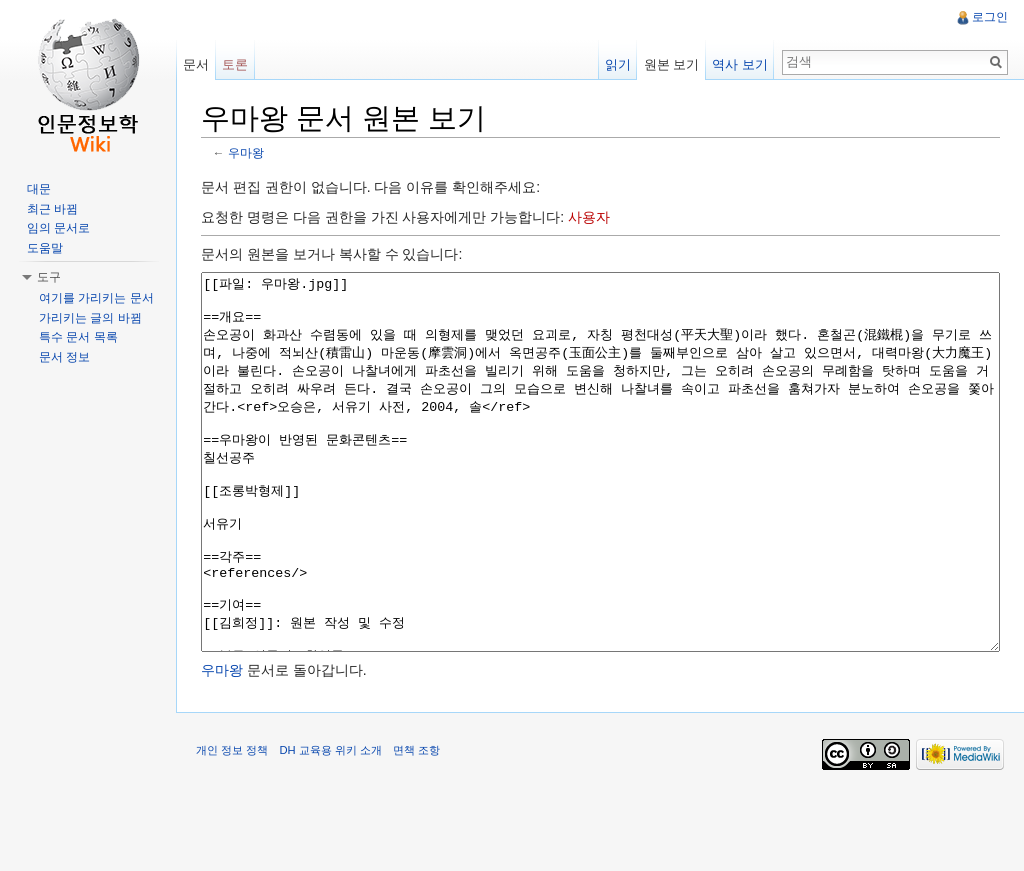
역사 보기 (740, 64)
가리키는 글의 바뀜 (90, 318)
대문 (39, 189)
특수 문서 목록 (78, 337)
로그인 (990, 17)
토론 (235, 64)
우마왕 (246, 152)
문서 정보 (64, 357)
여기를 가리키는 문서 (96, 298)
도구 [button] (49, 277)
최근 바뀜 (52, 209)
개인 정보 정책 (232, 825)
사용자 (589, 217)
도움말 (45, 248)
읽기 (618, 64)
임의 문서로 (58, 228)
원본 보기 (672, 64)
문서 (196, 64)
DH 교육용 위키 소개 (330, 825)
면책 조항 (416, 825)
